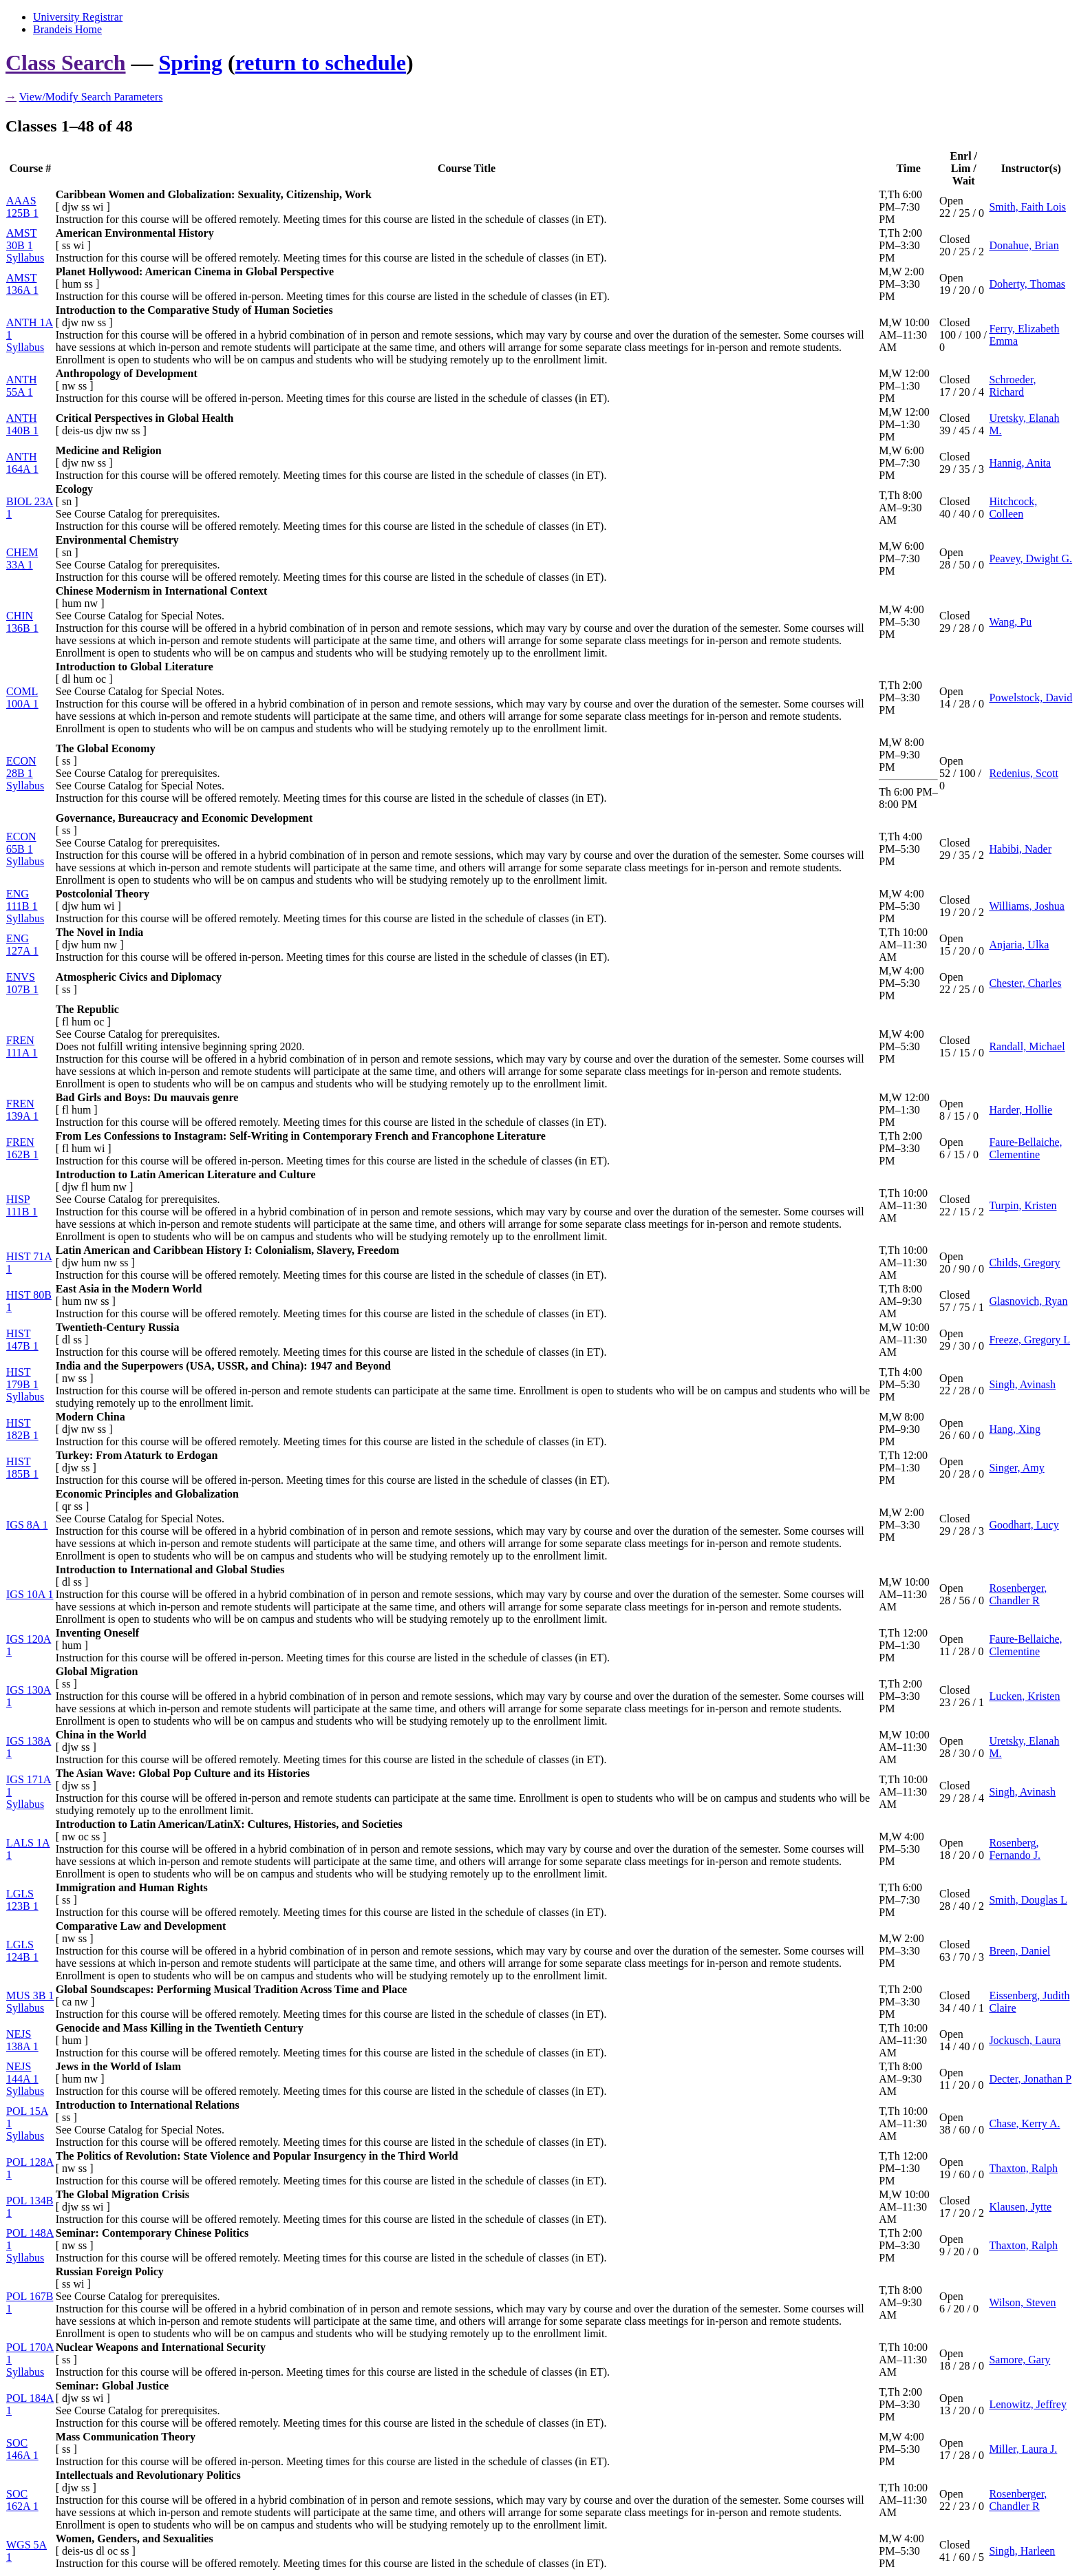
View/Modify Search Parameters (91, 97)
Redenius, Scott (1023, 773)
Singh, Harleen (1022, 2551)
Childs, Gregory (1024, 1262)
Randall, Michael (1027, 1046)
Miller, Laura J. (1023, 2449)
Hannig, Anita (1020, 463)
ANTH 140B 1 (22, 424)
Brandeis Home (67, 29)
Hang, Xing (1014, 1429)
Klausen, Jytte (1020, 2207)
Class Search (66, 62)
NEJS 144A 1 (22, 2073)
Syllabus (25, 258)
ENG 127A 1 (22, 945)
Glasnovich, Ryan (1028, 1301)
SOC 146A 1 (22, 2449)
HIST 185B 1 (22, 1468)
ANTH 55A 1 (21, 386)
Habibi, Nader (1020, 849)
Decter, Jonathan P (1030, 2079)
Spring (190, 62)
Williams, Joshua (1027, 906)
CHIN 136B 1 (22, 622)
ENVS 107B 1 (22, 983)
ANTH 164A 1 (22, 463)
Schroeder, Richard (1012, 386)
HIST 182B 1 (22, 1429)
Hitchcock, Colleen (1013, 508)
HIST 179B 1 (22, 1378)
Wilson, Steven (1022, 2302)
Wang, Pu (1010, 622)
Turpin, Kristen (1022, 1205)
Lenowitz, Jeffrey (1028, 2404)
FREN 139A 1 (22, 1110)
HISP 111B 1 (21, 1205)
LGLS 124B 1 (22, 1951)
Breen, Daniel (1019, 1951)
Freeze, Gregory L (1029, 1339)
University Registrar (77, 17)
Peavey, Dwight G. (1030, 558)
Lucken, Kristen (1024, 1696)
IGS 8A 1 (26, 1525)
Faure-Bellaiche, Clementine (1025, 1148)
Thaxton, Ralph (1023, 2168)
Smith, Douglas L (1028, 1900)
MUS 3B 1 (30, 1995)
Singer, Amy (1016, 1467)
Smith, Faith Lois (1027, 207)
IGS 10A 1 (29, 1594)
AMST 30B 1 (21, 239)
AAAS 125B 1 (22, 207)
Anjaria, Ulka (1019, 944)
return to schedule (320, 62)
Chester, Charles (1025, 983)
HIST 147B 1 (22, 1340)
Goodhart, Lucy (1023, 1525)
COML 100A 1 (22, 697)
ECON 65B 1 (21, 843)
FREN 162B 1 (22, 1148)
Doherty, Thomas (1027, 284)
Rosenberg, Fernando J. (1014, 1849)
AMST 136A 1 (22, 284)
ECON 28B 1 (21, 767)
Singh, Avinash (1022, 1384)
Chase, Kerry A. (1024, 2123)
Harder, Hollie (1020, 1110)
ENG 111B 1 (21, 900)
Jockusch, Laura (1024, 2040)
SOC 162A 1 (22, 2500)
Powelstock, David (1030, 697)
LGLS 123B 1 (22, 1900)
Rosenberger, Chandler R (1018, 1594)
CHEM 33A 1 (22, 558)
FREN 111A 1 (21, 1046)
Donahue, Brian (1023, 245)
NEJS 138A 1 (22, 2040)
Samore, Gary (1019, 2359)
